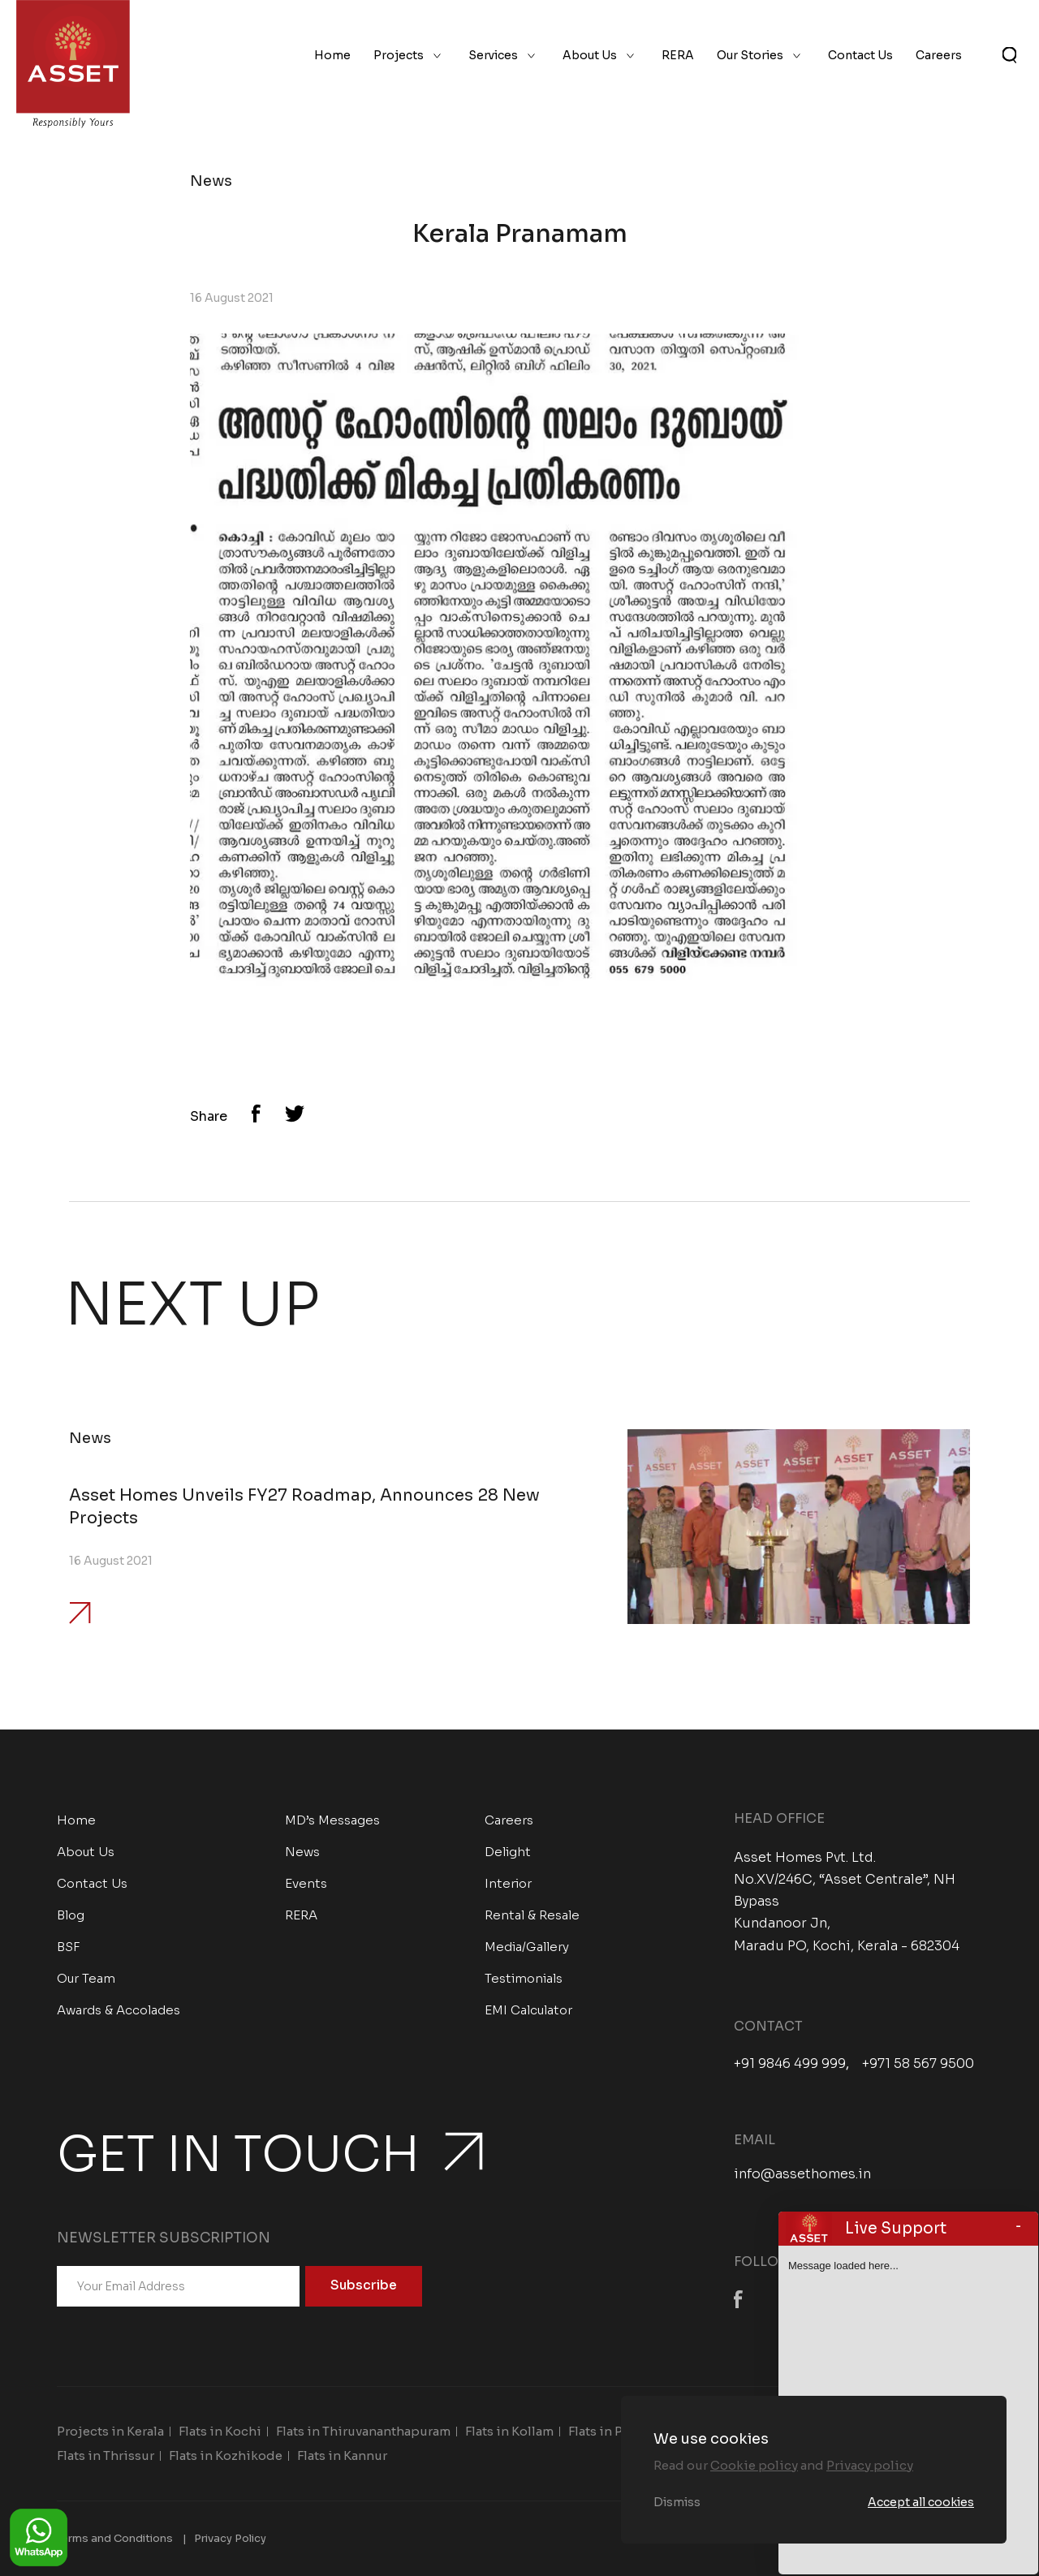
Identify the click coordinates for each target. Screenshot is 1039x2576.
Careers (939, 55)
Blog (70, 1915)
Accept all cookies (921, 2502)
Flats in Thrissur (105, 2455)
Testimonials (524, 1978)
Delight (508, 1851)
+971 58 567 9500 (918, 2063)
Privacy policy (869, 2465)
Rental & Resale (532, 1915)
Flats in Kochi (220, 2431)
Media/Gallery (527, 1946)
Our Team (86, 1978)
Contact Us (860, 55)
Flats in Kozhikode (225, 2455)
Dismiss (677, 2502)
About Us (590, 55)
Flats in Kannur (342, 2455)
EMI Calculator (528, 2010)
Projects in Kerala (110, 2431)
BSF (68, 1946)
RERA (678, 55)
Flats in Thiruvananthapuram (363, 2431)
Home (332, 55)
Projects (398, 55)
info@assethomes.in (802, 2173)
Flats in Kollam (509, 2431)
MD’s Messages (332, 1820)
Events (306, 1883)
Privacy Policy (230, 2538)
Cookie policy (754, 2465)
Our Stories (750, 55)
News (302, 1851)
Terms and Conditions (115, 2538)
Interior (508, 1883)
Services (493, 55)
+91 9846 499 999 (790, 2063)
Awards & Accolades (118, 2010)
